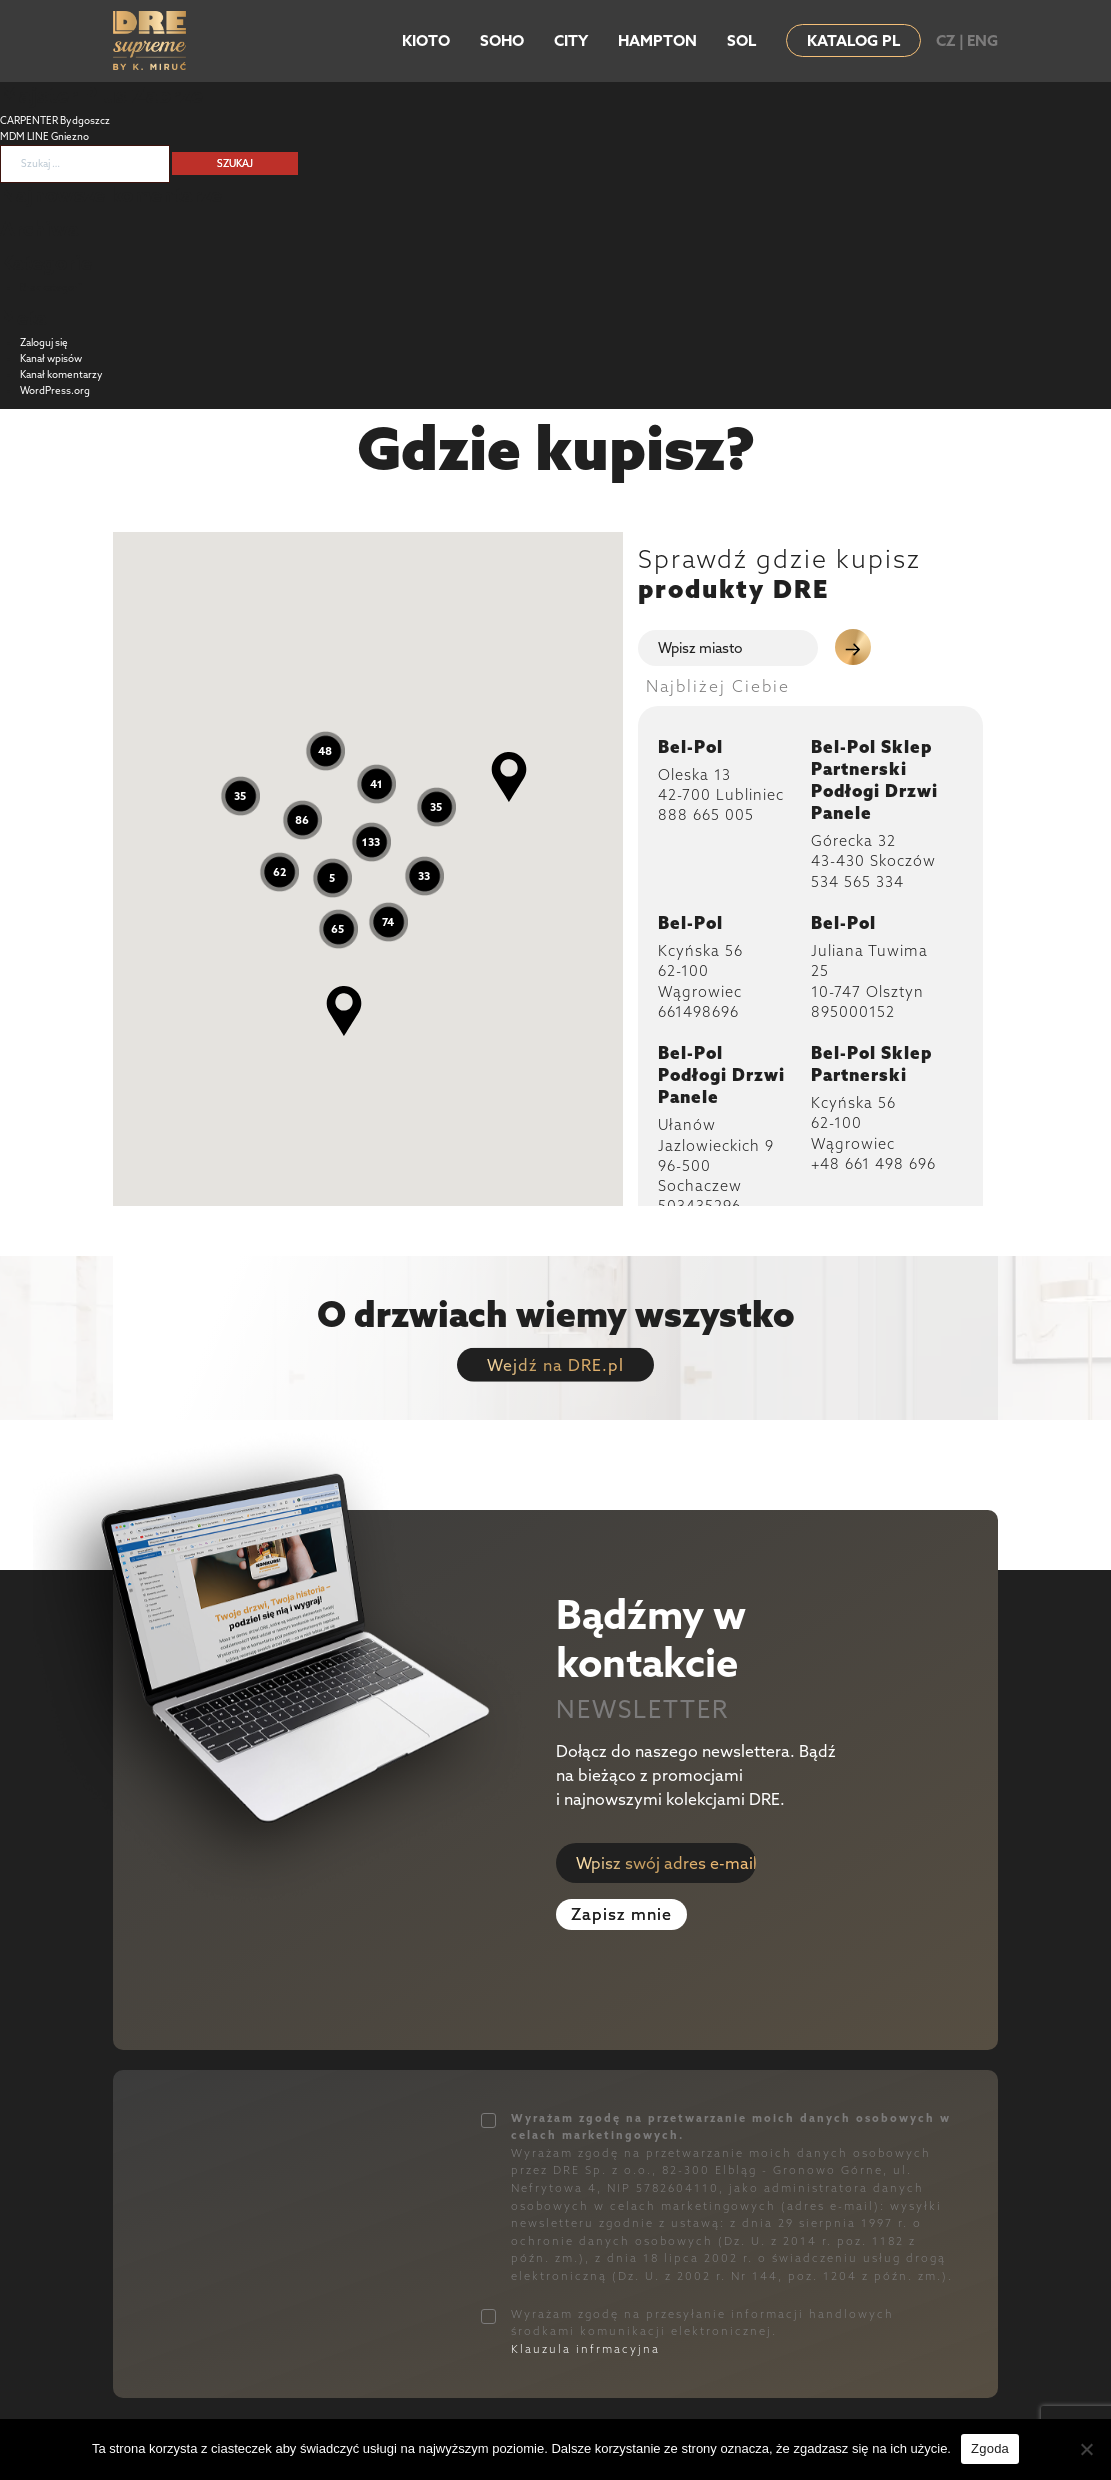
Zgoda (990, 2448)
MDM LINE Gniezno (44, 136)
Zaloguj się (44, 342)
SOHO (502, 40)
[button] (509, 777)
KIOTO (426, 40)
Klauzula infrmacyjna (585, 2349)
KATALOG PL (853, 40)
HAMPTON (657, 40)
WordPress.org (55, 390)
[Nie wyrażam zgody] (1086, 2449)
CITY (571, 40)
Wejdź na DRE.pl (555, 1365)
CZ (946, 40)
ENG (982, 40)
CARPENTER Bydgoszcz (55, 120)
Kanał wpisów (51, 358)
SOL (741, 40)
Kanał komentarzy (61, 374)
